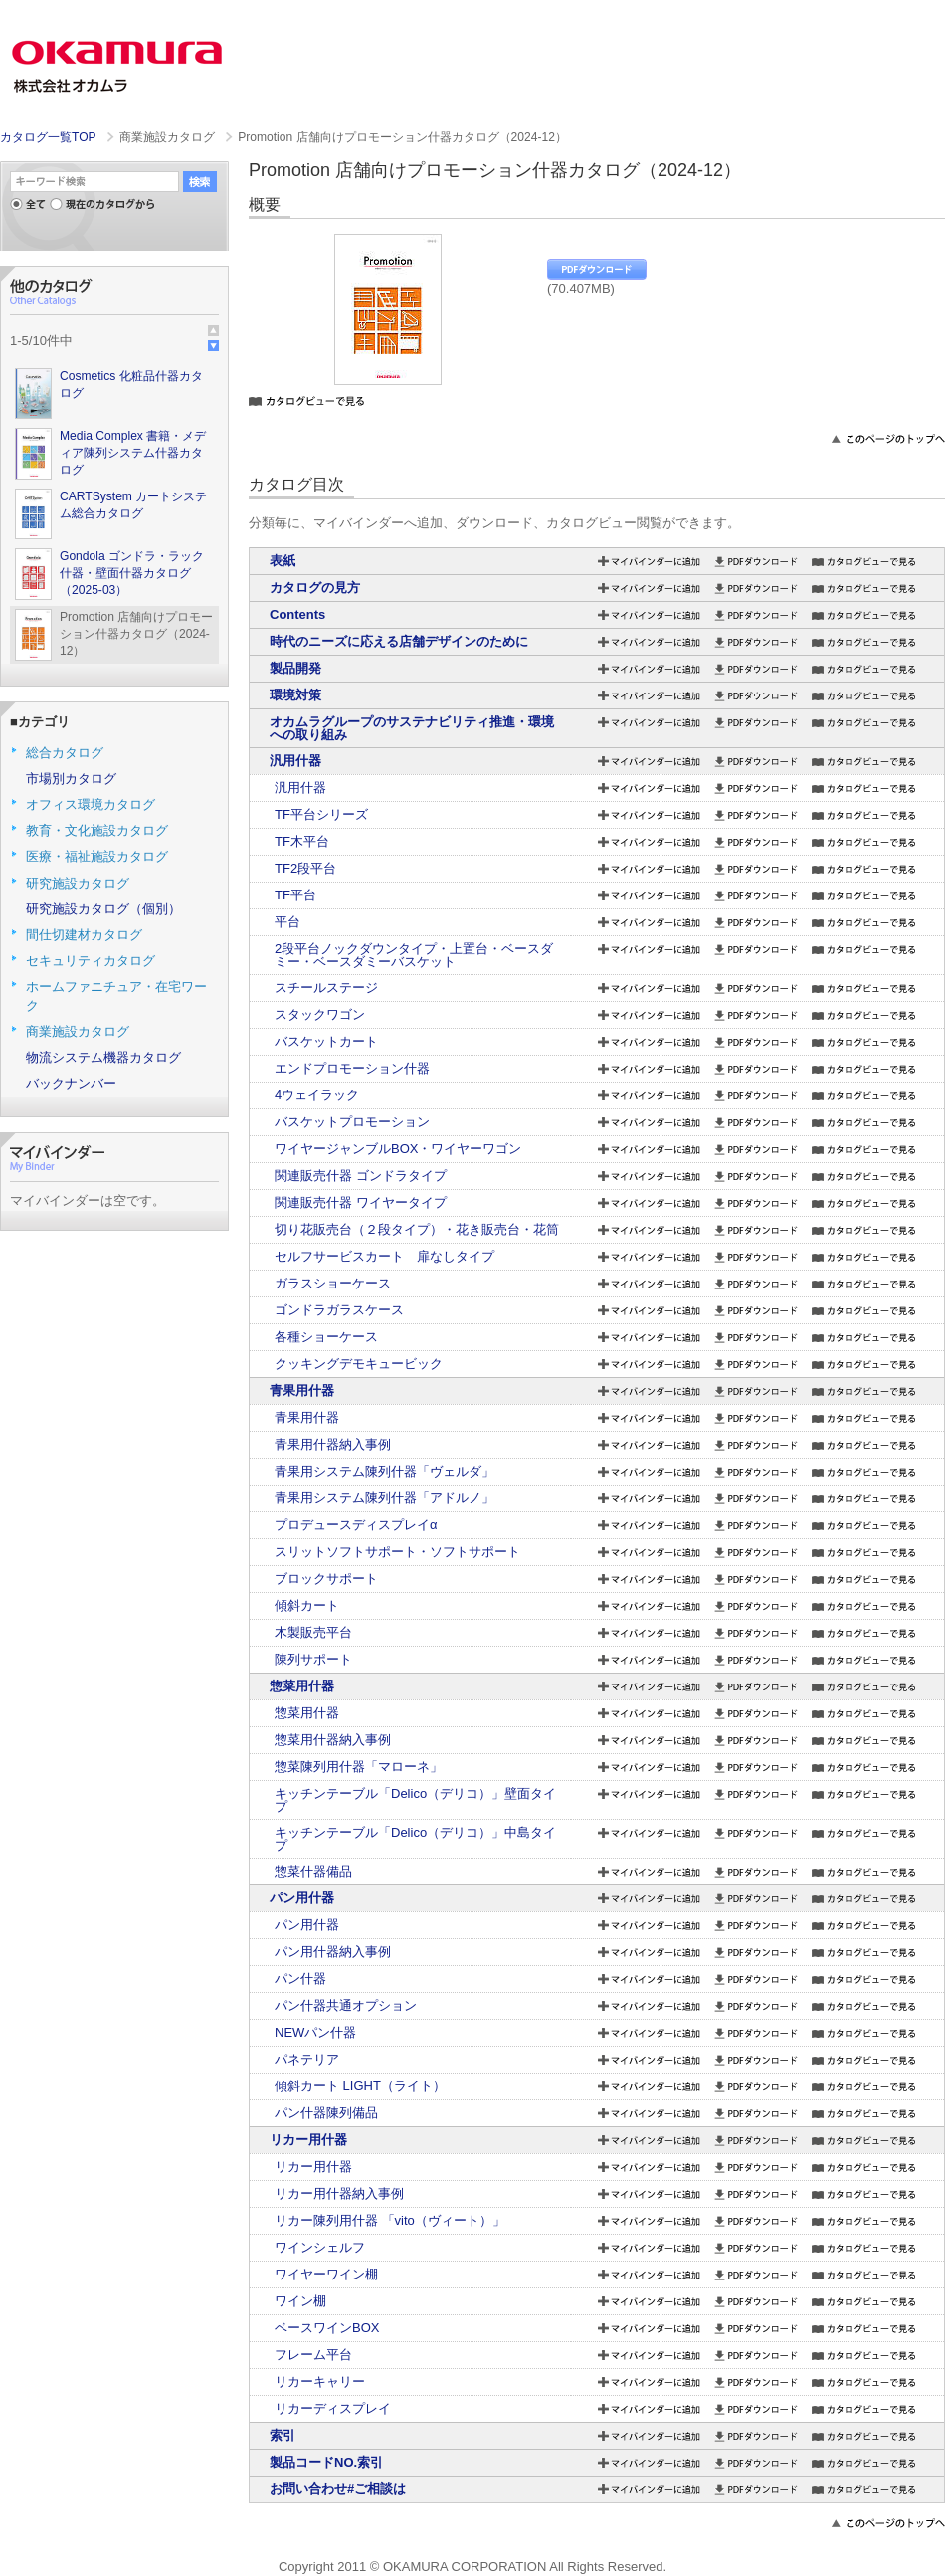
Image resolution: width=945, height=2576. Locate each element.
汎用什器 (295, 760)
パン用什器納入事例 (333, 1951)
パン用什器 (302, 1897)
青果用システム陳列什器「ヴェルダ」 (384, 1471)
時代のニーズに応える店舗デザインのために (399, 641)
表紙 (282, 560)
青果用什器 (302, 1390)
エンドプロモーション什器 (352, 1068)
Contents (297, 614)
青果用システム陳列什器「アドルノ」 (384, 1497)
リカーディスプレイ (333, 2408)
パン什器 (300, 1978)
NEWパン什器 (315, 2032)
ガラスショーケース (333, 1283)
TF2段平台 (305, 868)
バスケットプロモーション (352, 1121)
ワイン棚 (300, 2300)
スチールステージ (326, 987)
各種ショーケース (326, 1336)
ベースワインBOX (327, 2327)
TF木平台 (302, 841)
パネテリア (307, 2059)
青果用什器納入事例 (333, 1444)
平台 (287, 921)
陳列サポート (313, 1659)
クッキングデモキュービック (359, 1363)
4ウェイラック (317, 1095)
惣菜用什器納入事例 (333, 1739)
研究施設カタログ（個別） (103, 908)
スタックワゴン (320, 1014)
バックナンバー (71, 1083)
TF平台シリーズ (321, 814)
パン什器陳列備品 (326, 2112)
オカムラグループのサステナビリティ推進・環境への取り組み (412, 728)
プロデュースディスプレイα (356, 1524)
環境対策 (295, 695)
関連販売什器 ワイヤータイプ (361, 1202)
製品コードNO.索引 (326, 2462)
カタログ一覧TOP (47, 137)
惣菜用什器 (302, 1686)
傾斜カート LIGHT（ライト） (360, 2086)
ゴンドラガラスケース (339, 1309)
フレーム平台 (313, 2354)
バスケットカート (326, 1041)
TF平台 (295, 895)
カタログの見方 (315, 587)
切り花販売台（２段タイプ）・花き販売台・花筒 (417, 1229)
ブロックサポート (326, 1578)
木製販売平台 (313, 1632)
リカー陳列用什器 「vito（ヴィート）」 (390, 2220)
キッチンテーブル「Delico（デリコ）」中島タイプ (415, 1839)
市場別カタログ (71, 778)
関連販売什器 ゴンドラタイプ (361, 1175)
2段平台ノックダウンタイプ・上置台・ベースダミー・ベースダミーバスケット (414, 955)
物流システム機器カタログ (103, 1057)
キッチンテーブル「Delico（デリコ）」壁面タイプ (415, 1800)
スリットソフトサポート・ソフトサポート (397, 1551)
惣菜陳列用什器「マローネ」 (359, 1766)
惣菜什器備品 (313, 1871)
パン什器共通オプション (346, 2005)
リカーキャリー (320, 2381)
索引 (282, 2435)
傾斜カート (307, 1605)
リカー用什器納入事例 (339, 2193)
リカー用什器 (308, 2139)
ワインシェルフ (320, 2247)
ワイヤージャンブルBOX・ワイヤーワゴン (398, 1148)
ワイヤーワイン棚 (326, 2274)
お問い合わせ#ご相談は (338, 2488)
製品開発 (295, 668)
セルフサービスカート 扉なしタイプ (384, 1256)
